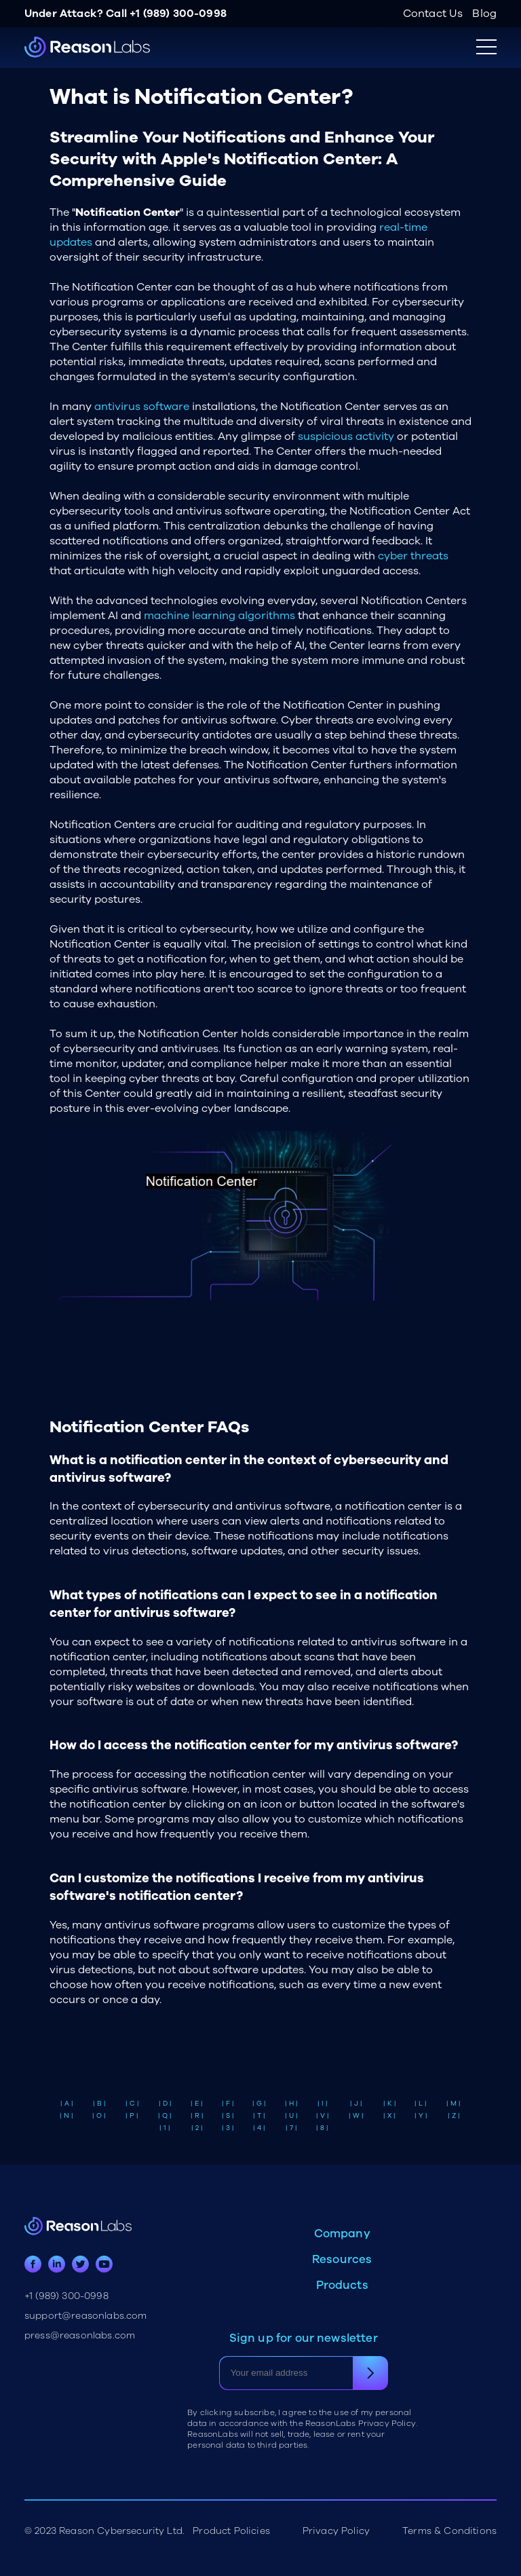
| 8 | (322, 2128)
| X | (389, 2116)
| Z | (454, 2116)
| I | (322, 2103)
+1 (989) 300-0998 (178, 13)
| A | (66, 2103)
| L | (420, 2103)
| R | (197, 2116)
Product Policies (231, 2530)
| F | (228, 2103)
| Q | (165, 2116)
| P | (132, 2116)
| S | (228, 2116)
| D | (165, 2103)
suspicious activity (346, 436)
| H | (291, 2103)
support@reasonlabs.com (85, 2315)
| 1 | (164, 2128)
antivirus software (141, 406)
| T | (259, 2116)
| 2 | (197, 2128)
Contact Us (433, 13)
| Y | (420, 2116)
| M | (453, 2103)
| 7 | (291, 2128)
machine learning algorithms (219, 615)
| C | (132, 2103)
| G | (259, 2103)
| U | (291, 2116)
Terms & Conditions (449, 2530)
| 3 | (228, 2128)
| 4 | (259, 2128)
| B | (99, 2103)
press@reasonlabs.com (79, 2335)
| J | (356, 2103)
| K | (389, 2103)
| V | (322, 2116)
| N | (66, 2116)
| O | (99, 2116)
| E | (197, 2103)
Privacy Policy (336, 2530)
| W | (356, 2116)
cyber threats (413, 555)
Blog (484, 13)
